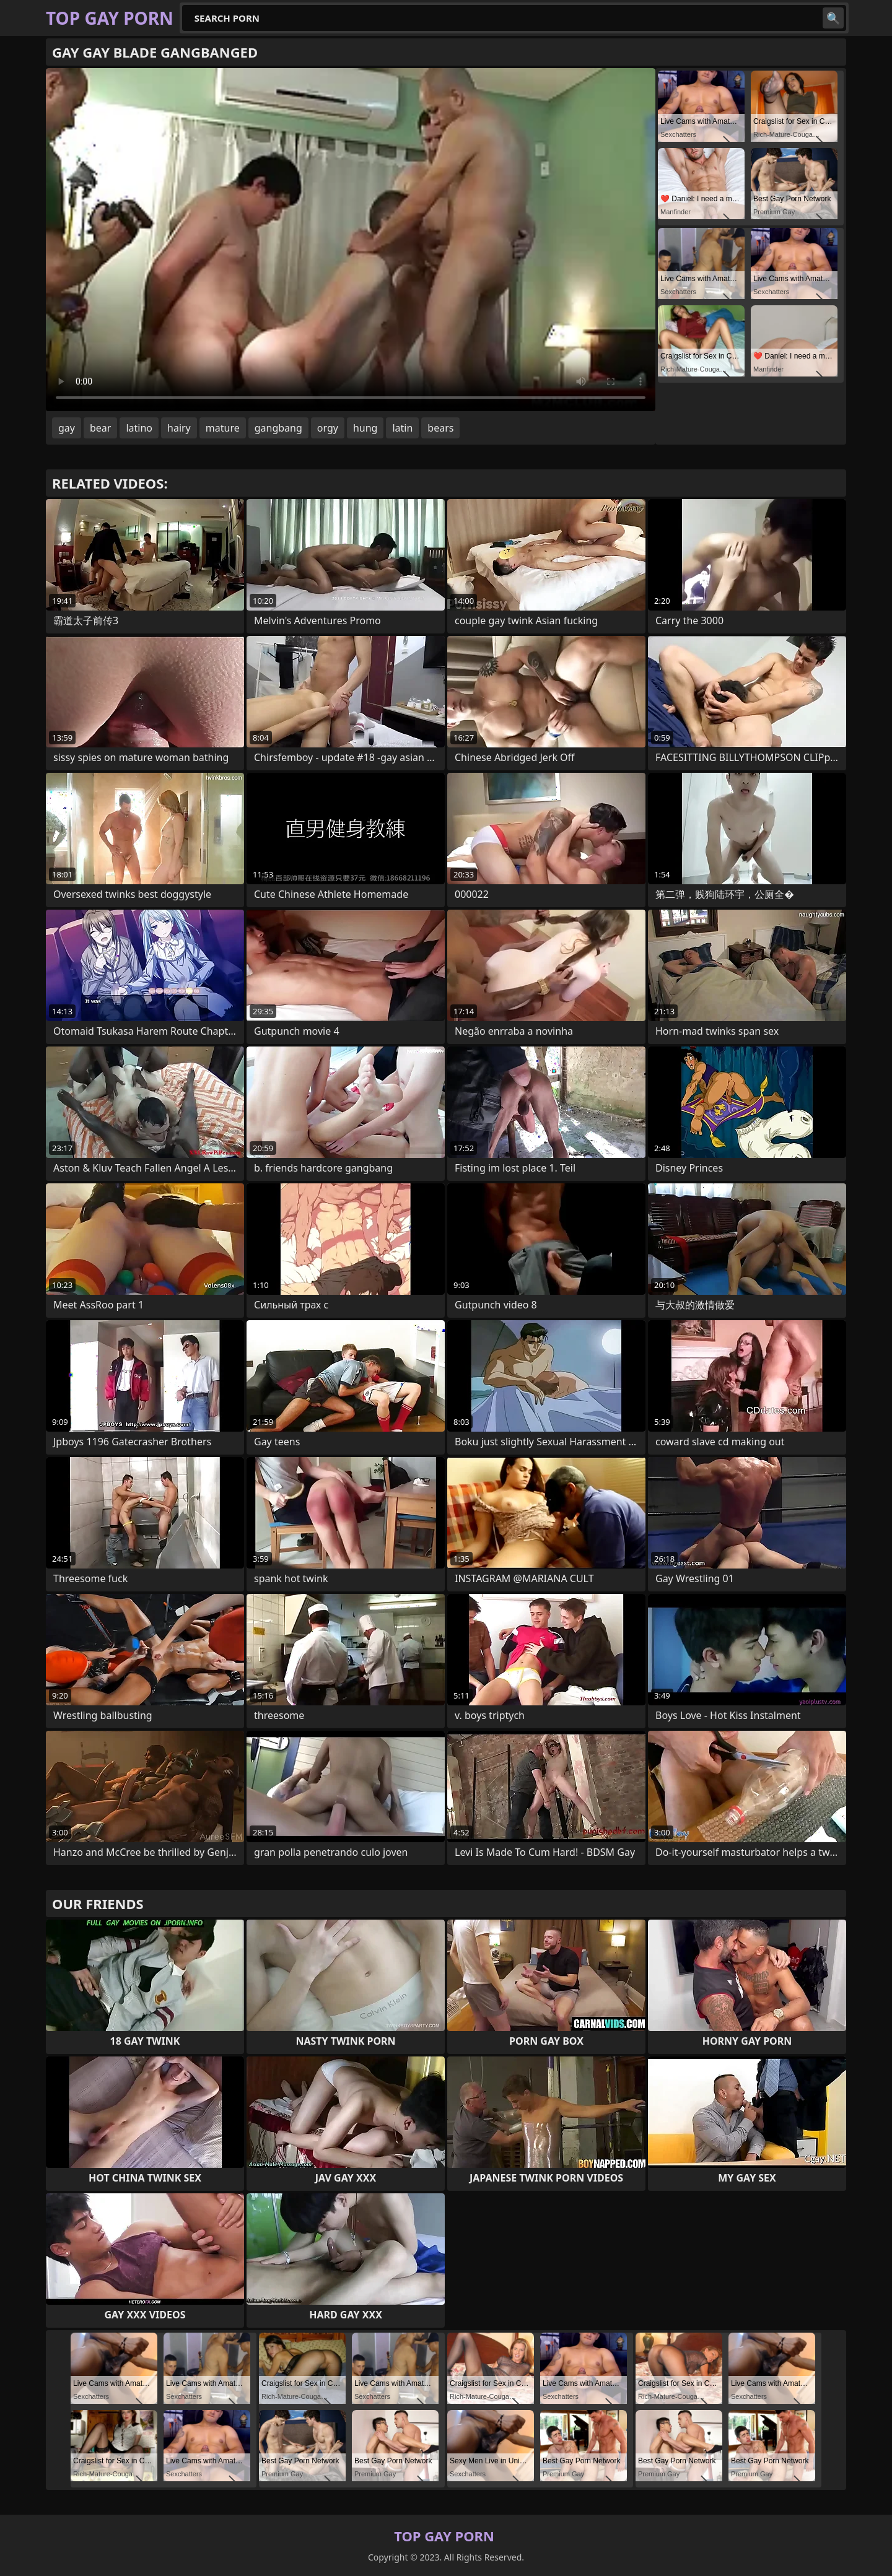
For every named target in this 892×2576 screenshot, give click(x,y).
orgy (327, 428)
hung (365, 428)
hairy (179, 428)
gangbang (278, 428)
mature (223, 428)
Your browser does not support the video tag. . (350, 239)
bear (100, 428)
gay (66, 428)
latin (402, 428)
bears (440, 428)
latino (139, 428)
